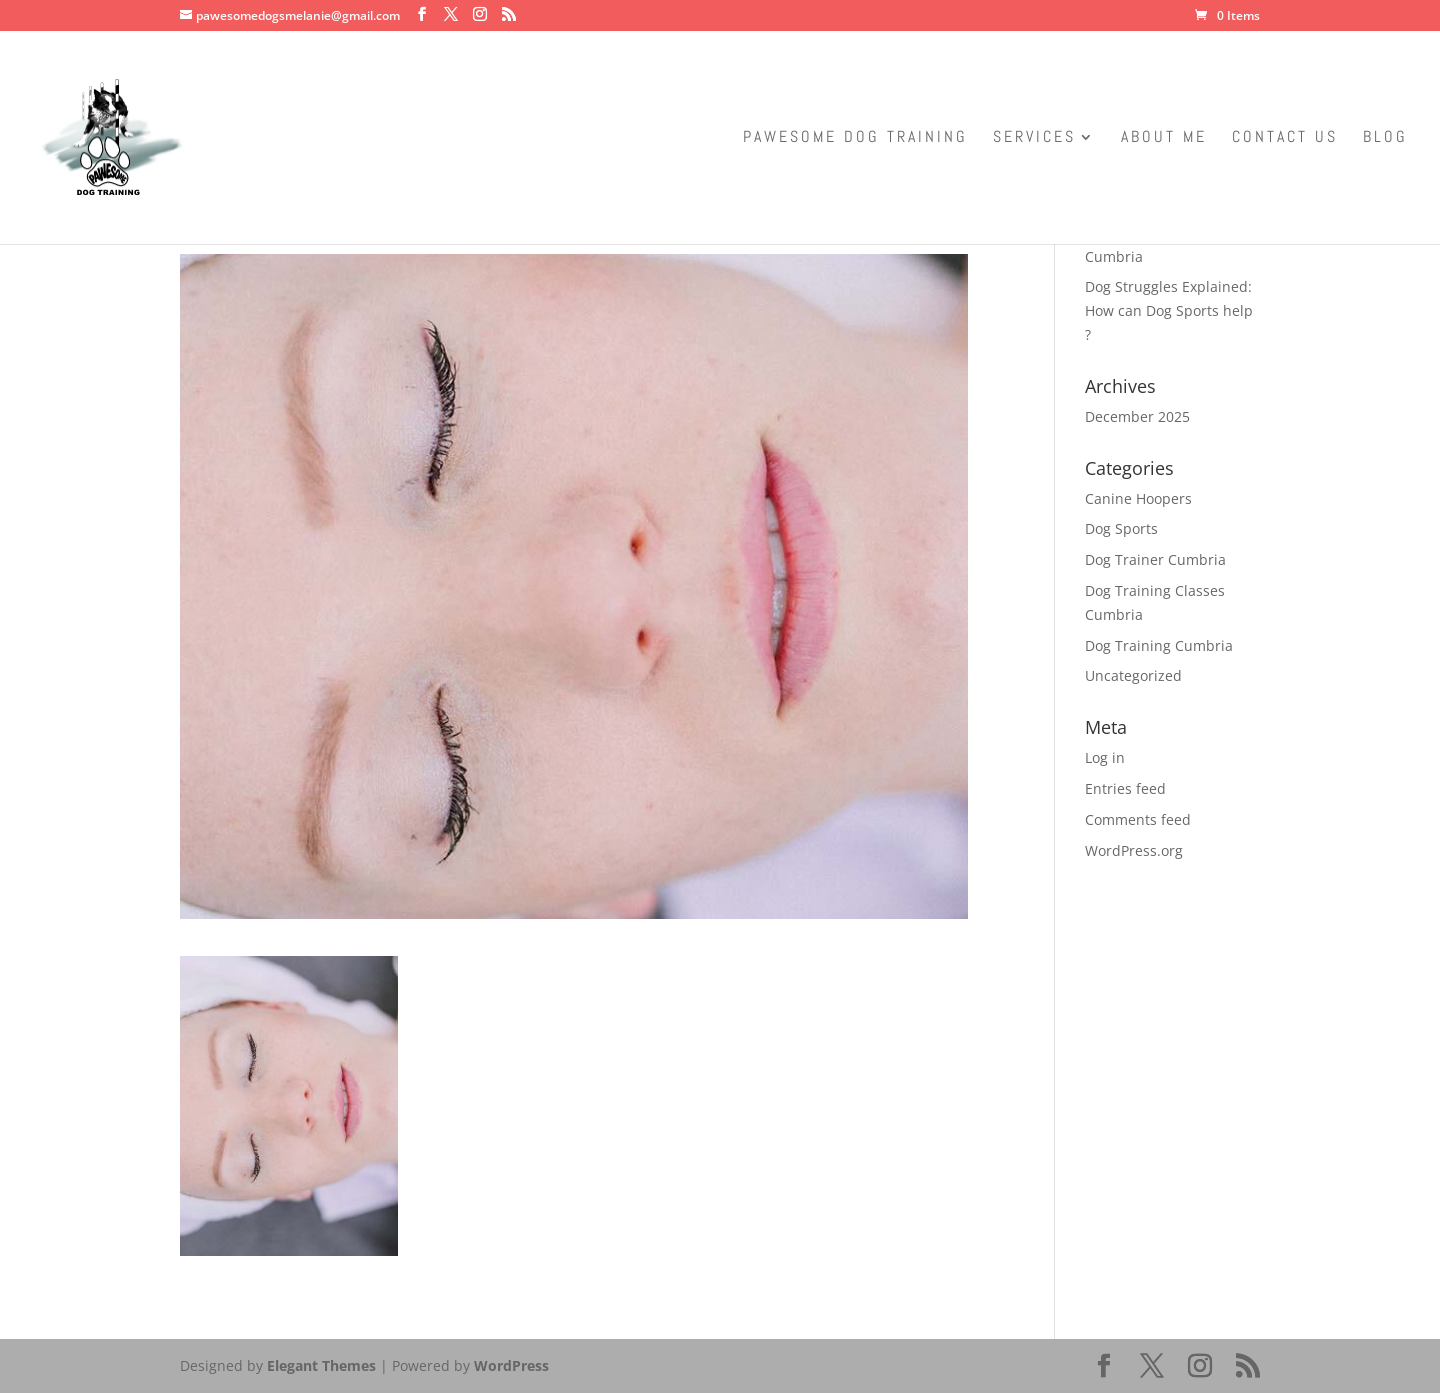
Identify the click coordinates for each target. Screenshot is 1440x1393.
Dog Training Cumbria (1159, 645)
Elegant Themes (321, 1365)
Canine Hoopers (1138, 498)
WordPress (511, 1365)
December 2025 (1137, 416)
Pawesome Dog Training (855, 138)
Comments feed (1138, 819)
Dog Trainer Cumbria (1155, 559)
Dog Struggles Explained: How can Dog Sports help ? (1169, 310)
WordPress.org (1134, 850)
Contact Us (1285, 138)
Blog (1385, 138)
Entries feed (1125, 788)
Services (1034, 138)
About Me (1164, 138)
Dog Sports (1121, 528)
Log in (1105, 757)
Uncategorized (1133, 675)
